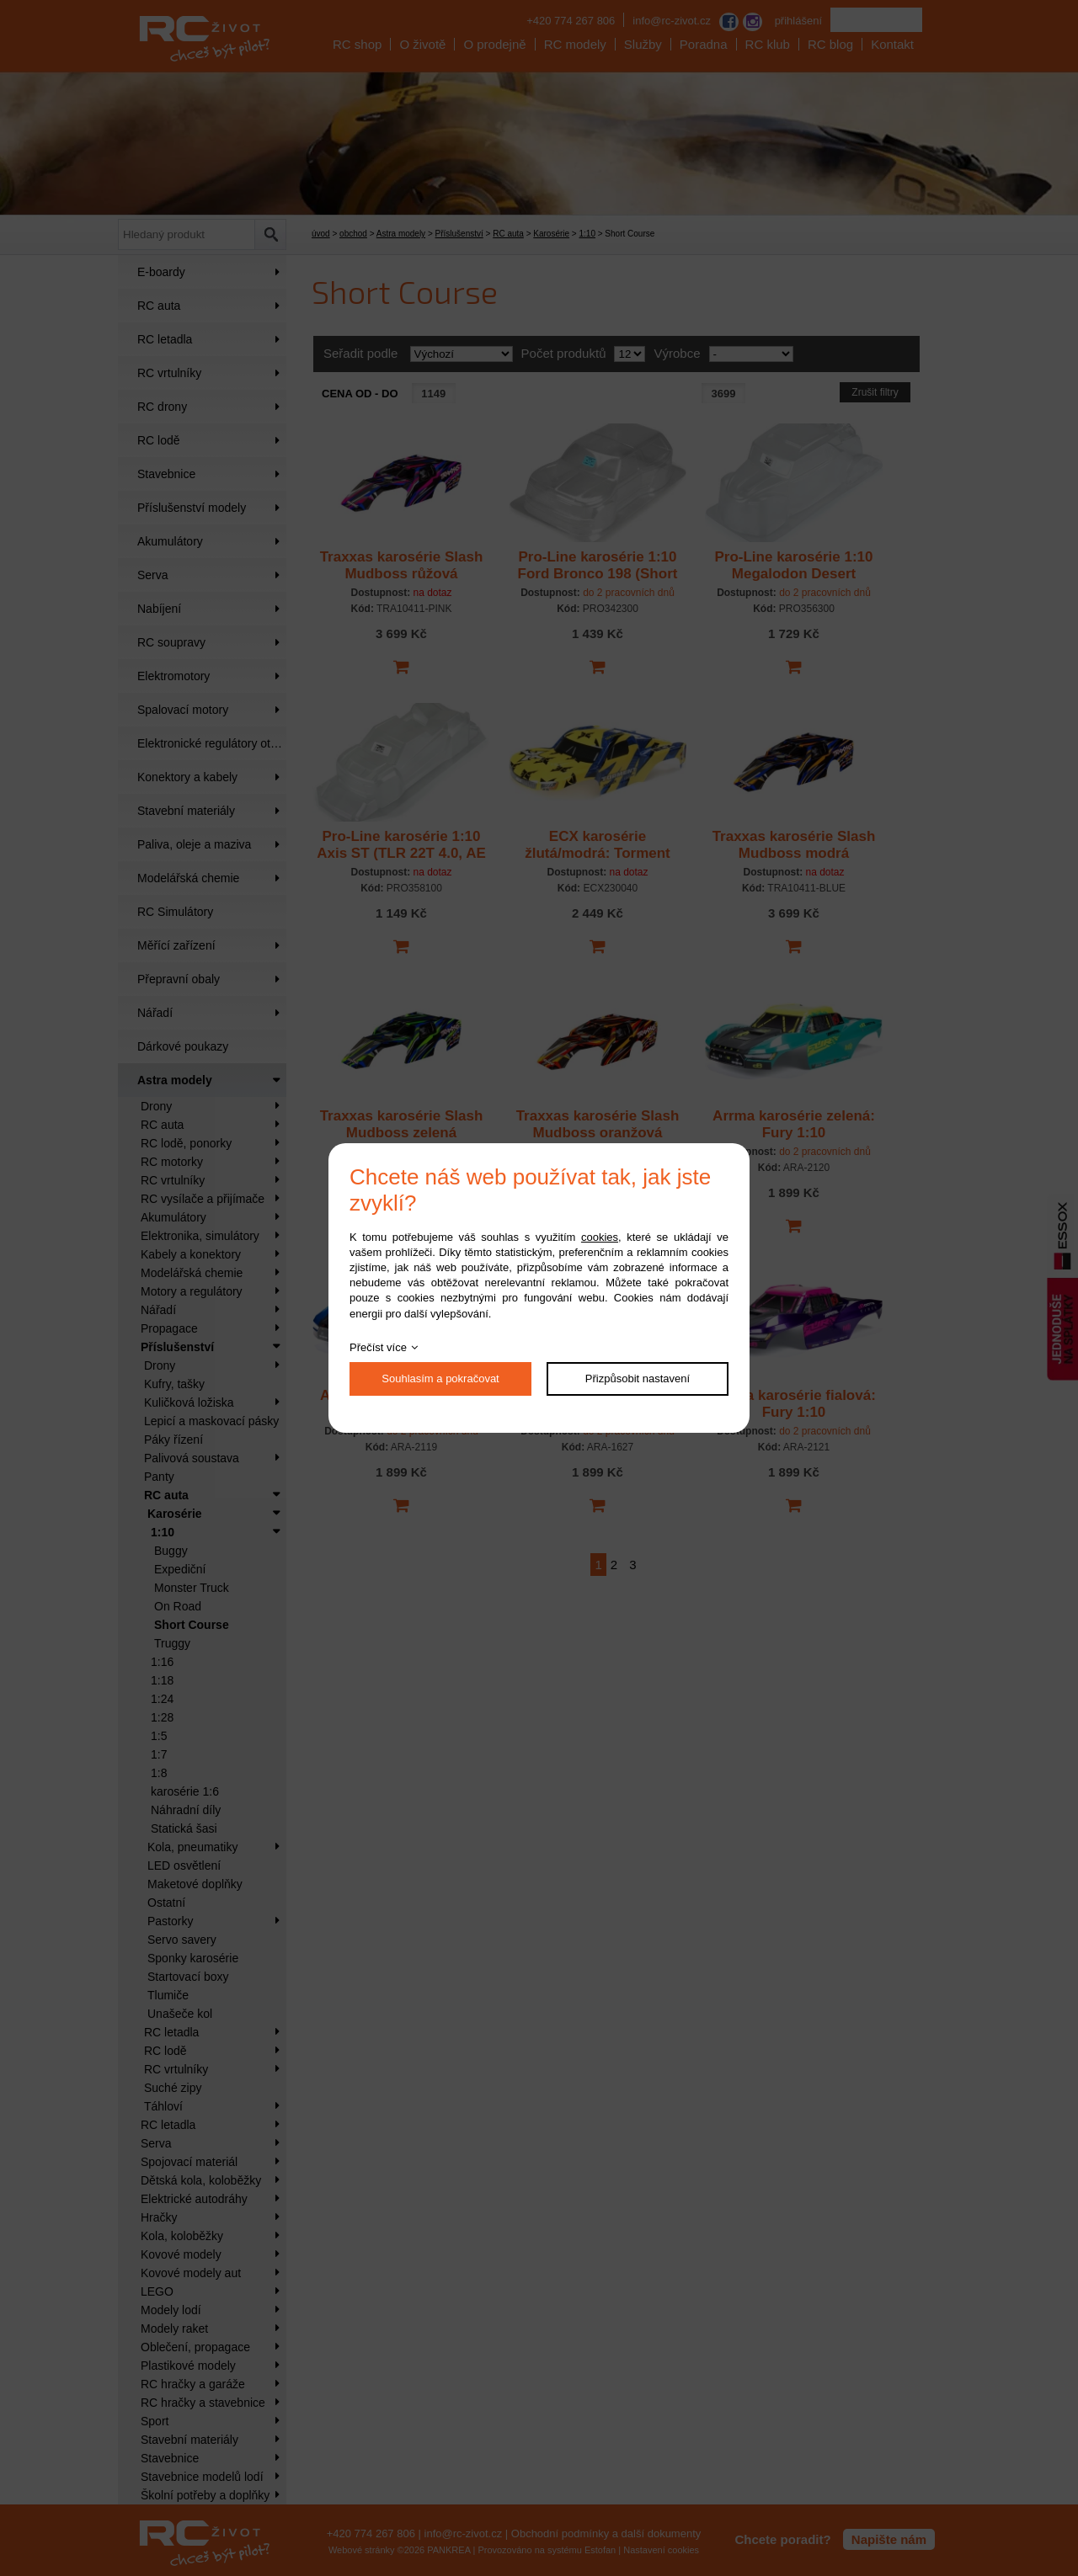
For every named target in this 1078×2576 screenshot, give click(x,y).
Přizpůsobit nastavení (637, 1378)
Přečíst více (378, 1347)
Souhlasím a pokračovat (440, 1378)
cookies (599, 1237)
